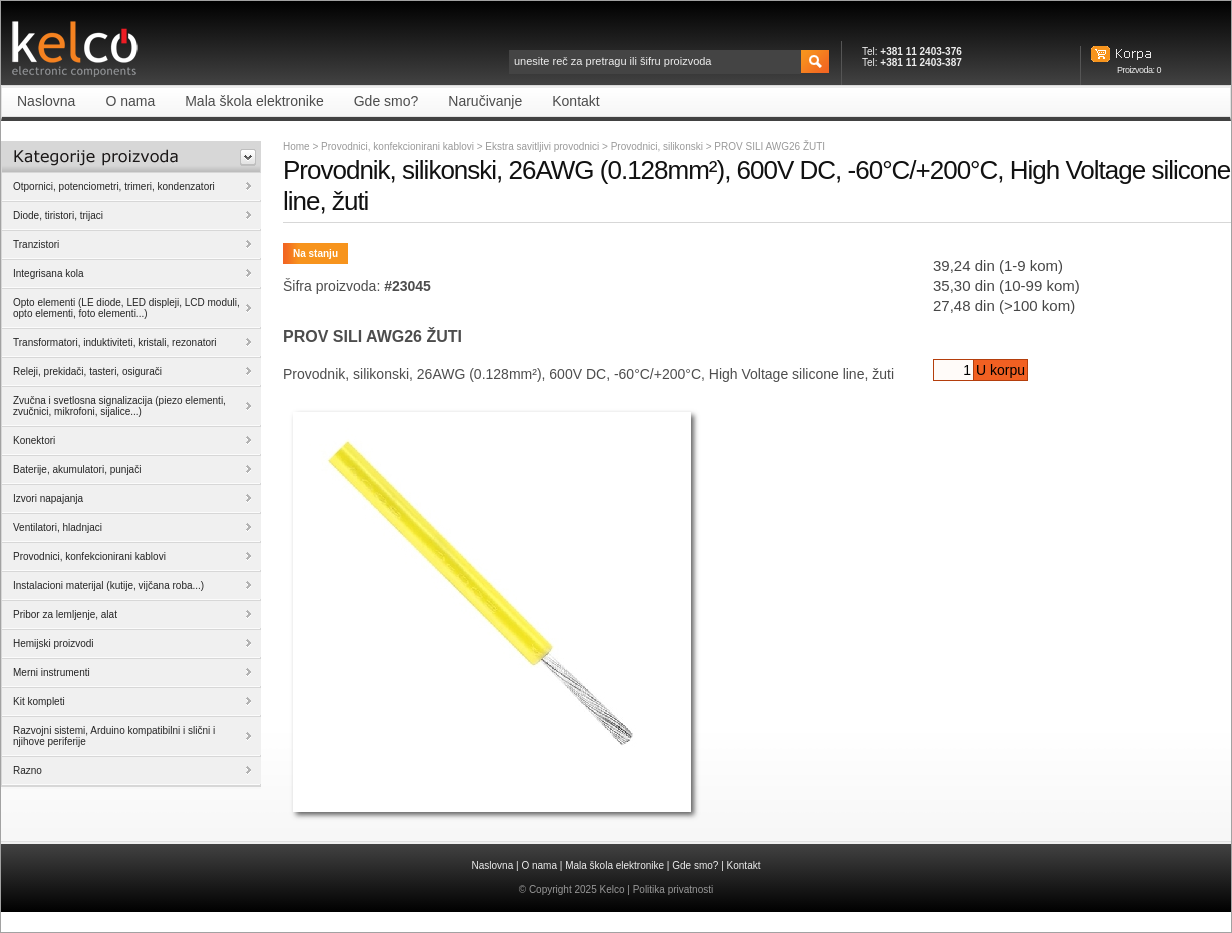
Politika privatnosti (673, 889)
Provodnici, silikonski (658, 146)
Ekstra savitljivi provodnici (543, 146)
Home (296, 146)
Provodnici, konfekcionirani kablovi (397, 146)
